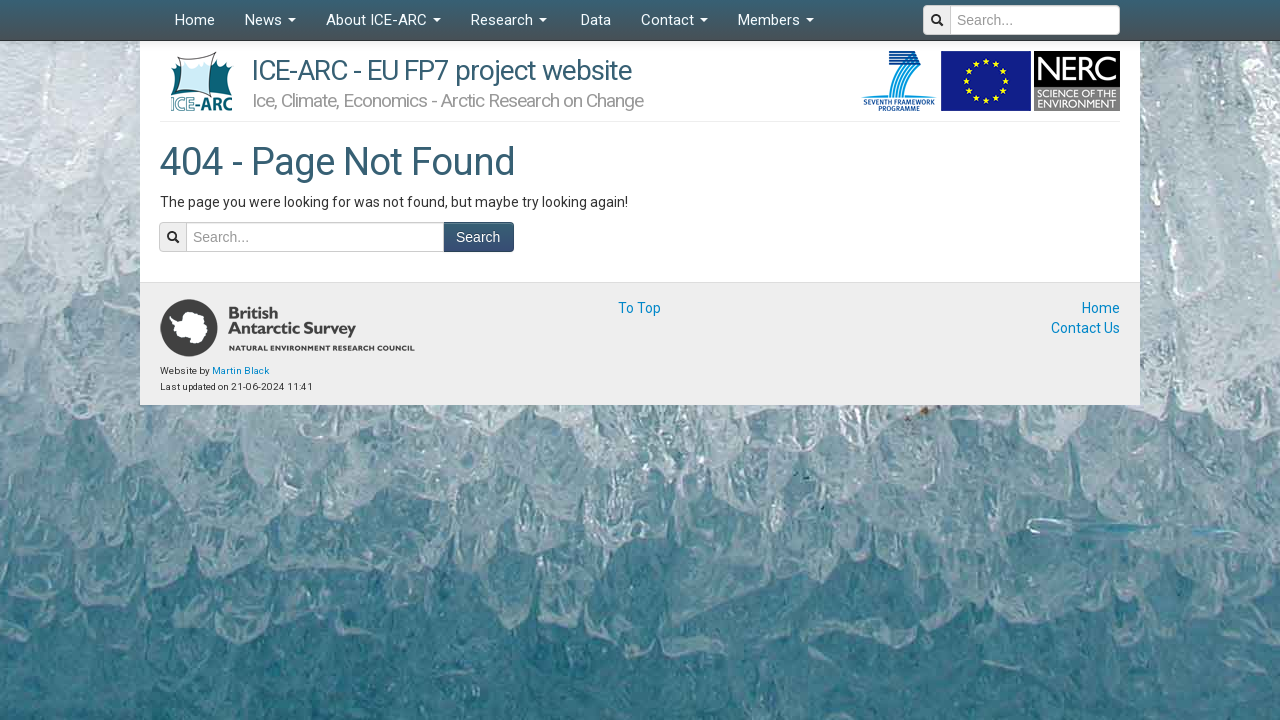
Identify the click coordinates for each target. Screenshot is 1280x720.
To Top (639, 308)
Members (776, 20)
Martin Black (240, 370)
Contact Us (1085, 328)
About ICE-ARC (383, 20)
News (270, 20)
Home (195, 20)
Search (478, 237)
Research (509, 20)
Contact (674, 20)
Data (594, 20)
